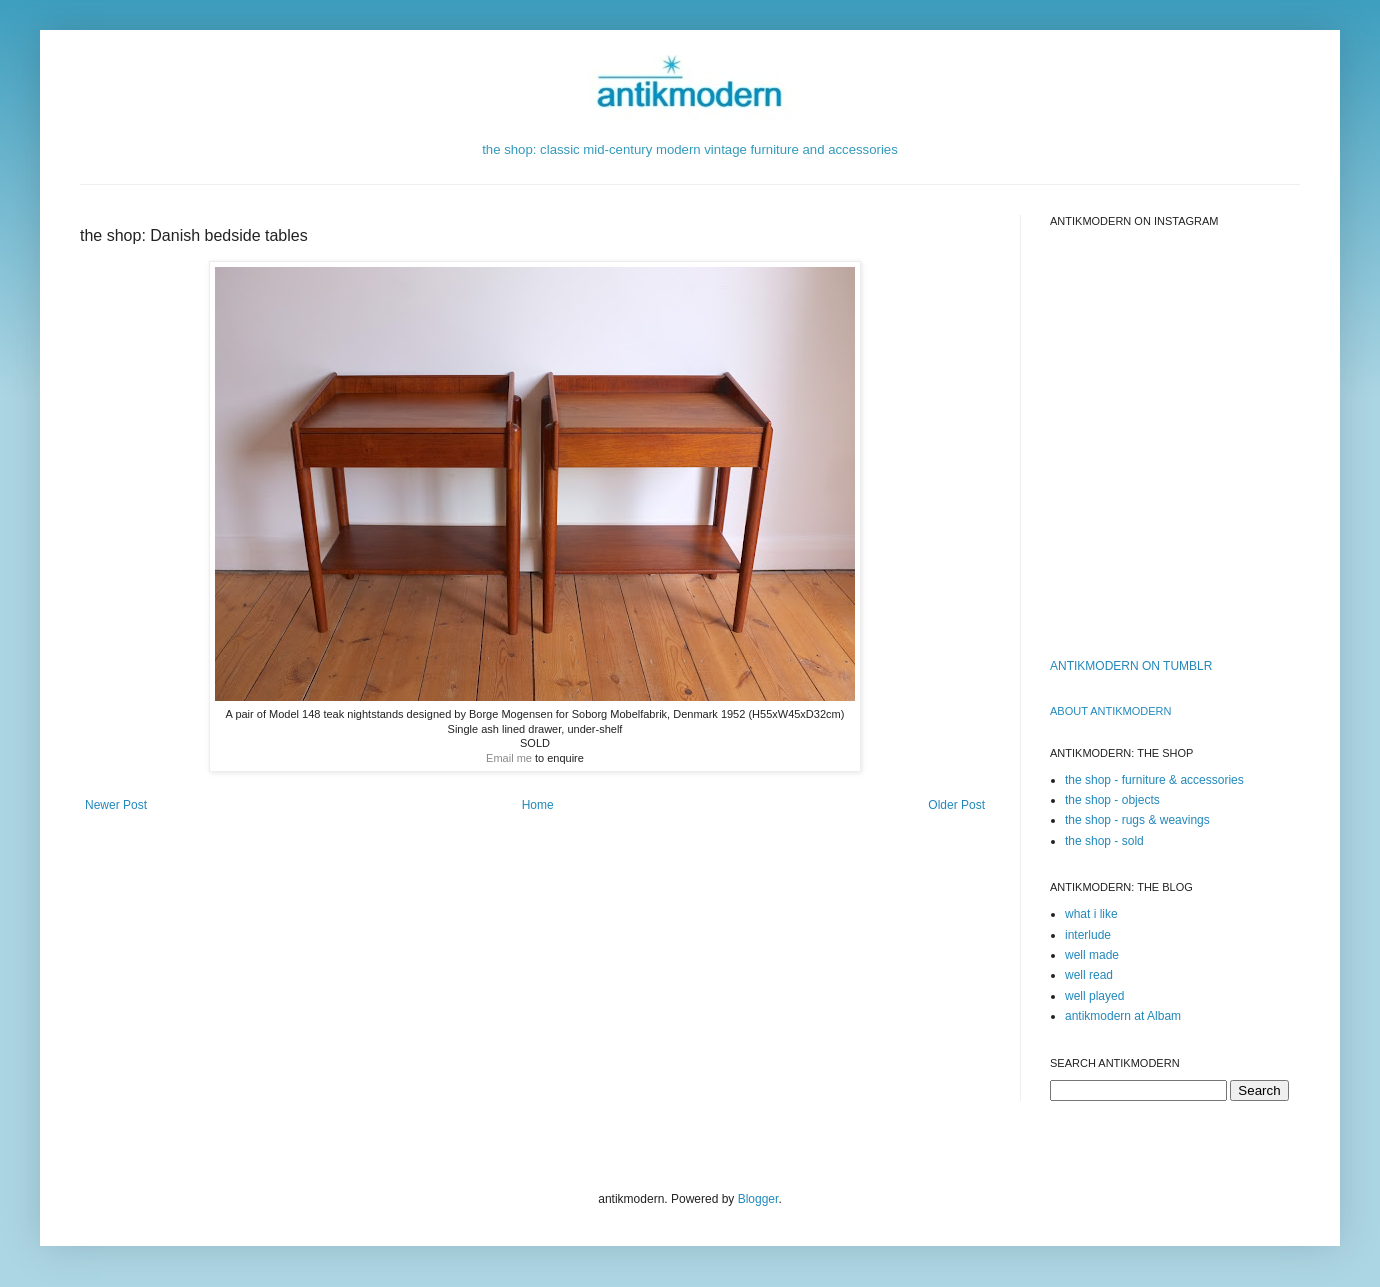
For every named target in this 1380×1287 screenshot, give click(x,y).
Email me (509, 758)
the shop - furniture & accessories (1154, 780)
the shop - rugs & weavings (1137, 820)
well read (1089, 975)
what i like (1091, 914)
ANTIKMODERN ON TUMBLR (1131, 666)
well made (1092, 955)
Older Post (956, 805)
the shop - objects (1112, 800)
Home (538, 805)
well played (1094, 996)
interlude (1088, 935)
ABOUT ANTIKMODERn (1110, 711)
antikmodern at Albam (1123, 1016)
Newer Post (116, 805)
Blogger (758, 1199)
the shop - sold (1104, 841)
